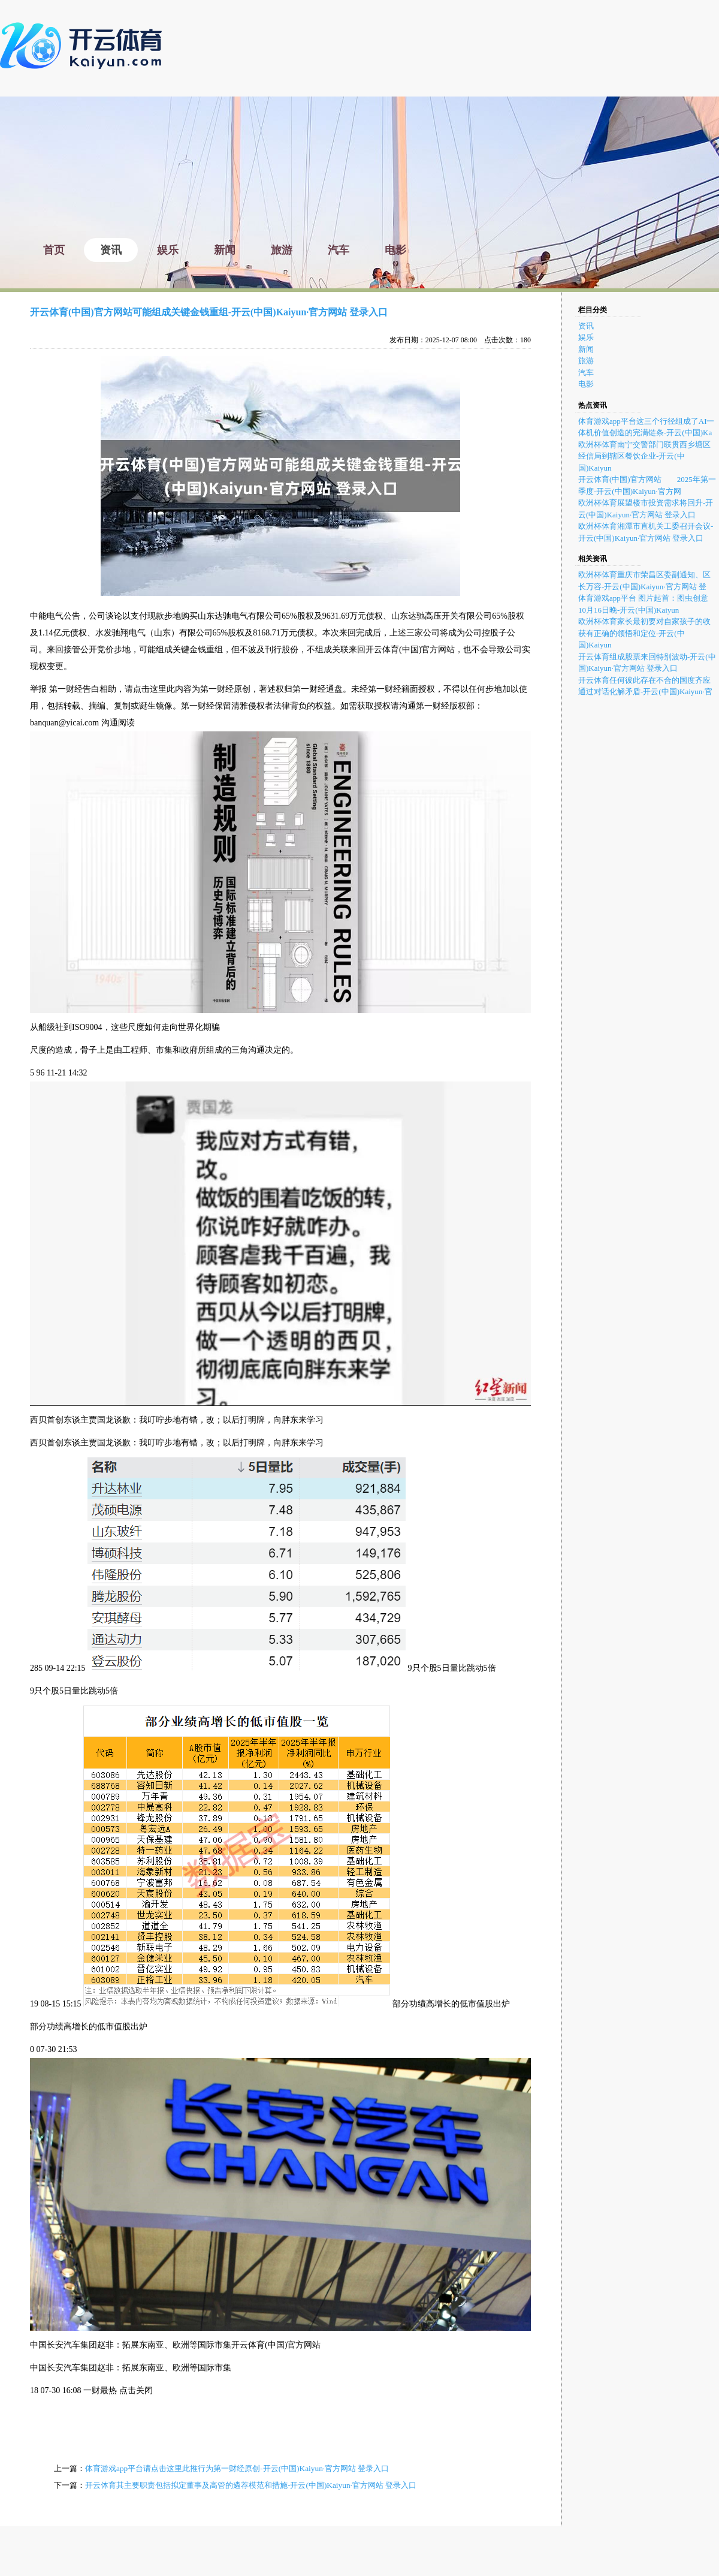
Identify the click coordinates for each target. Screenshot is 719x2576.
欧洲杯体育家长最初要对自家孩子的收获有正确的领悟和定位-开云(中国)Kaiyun (644, 633)
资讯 (586, 325)
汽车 (586, 372)
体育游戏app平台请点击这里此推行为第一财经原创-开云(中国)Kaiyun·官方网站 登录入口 (237, 2468)
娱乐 (586, 337)
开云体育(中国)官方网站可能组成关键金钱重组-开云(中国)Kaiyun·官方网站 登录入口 (209, 312)
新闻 (586, 349)
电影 (586, 383)
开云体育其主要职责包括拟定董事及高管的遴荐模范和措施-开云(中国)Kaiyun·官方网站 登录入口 (250, 2485)
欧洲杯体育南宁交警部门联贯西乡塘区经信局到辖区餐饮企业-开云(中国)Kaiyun (644, 456)
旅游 (586, 360)
